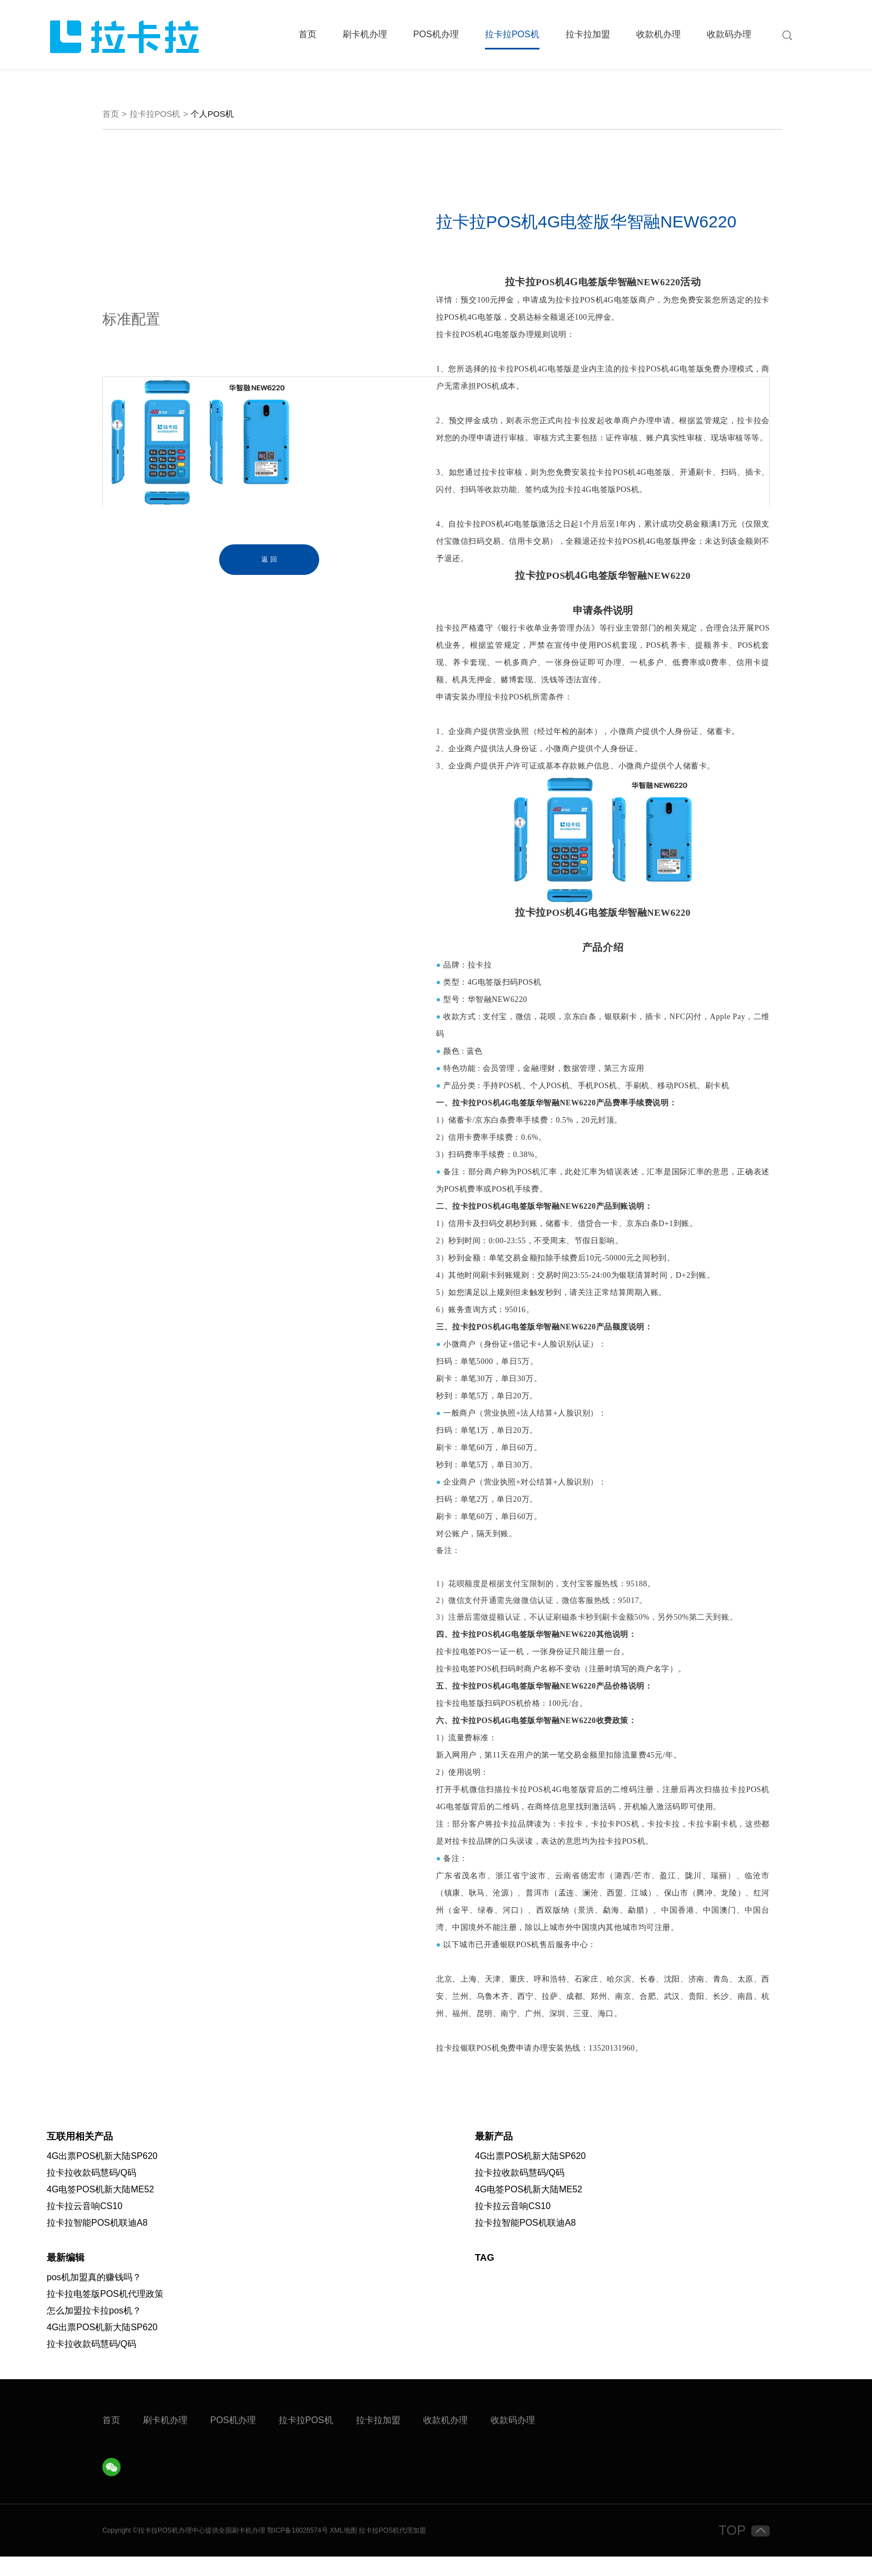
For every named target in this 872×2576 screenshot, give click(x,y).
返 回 (268, 561)
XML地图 (343, 2550)
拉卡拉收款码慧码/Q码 (91, 2192)
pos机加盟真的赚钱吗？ (94, 2296)
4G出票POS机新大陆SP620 (102, 2175)
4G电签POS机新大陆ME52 (100, 2208)
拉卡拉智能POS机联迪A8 (97, 2242)
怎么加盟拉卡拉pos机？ (94, 2330)
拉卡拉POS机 (512, 34)
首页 (307, 34)
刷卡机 (242, 2550)
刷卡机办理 (365, 34)
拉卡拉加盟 (588, 34)
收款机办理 (658, 34)
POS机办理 (436, 34)
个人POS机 (212, 116)
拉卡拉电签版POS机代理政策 (105, 2313)
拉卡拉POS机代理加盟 (392, 2550)
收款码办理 (729, 34)
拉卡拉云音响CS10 (84, 2225)
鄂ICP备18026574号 (297, 2550)
